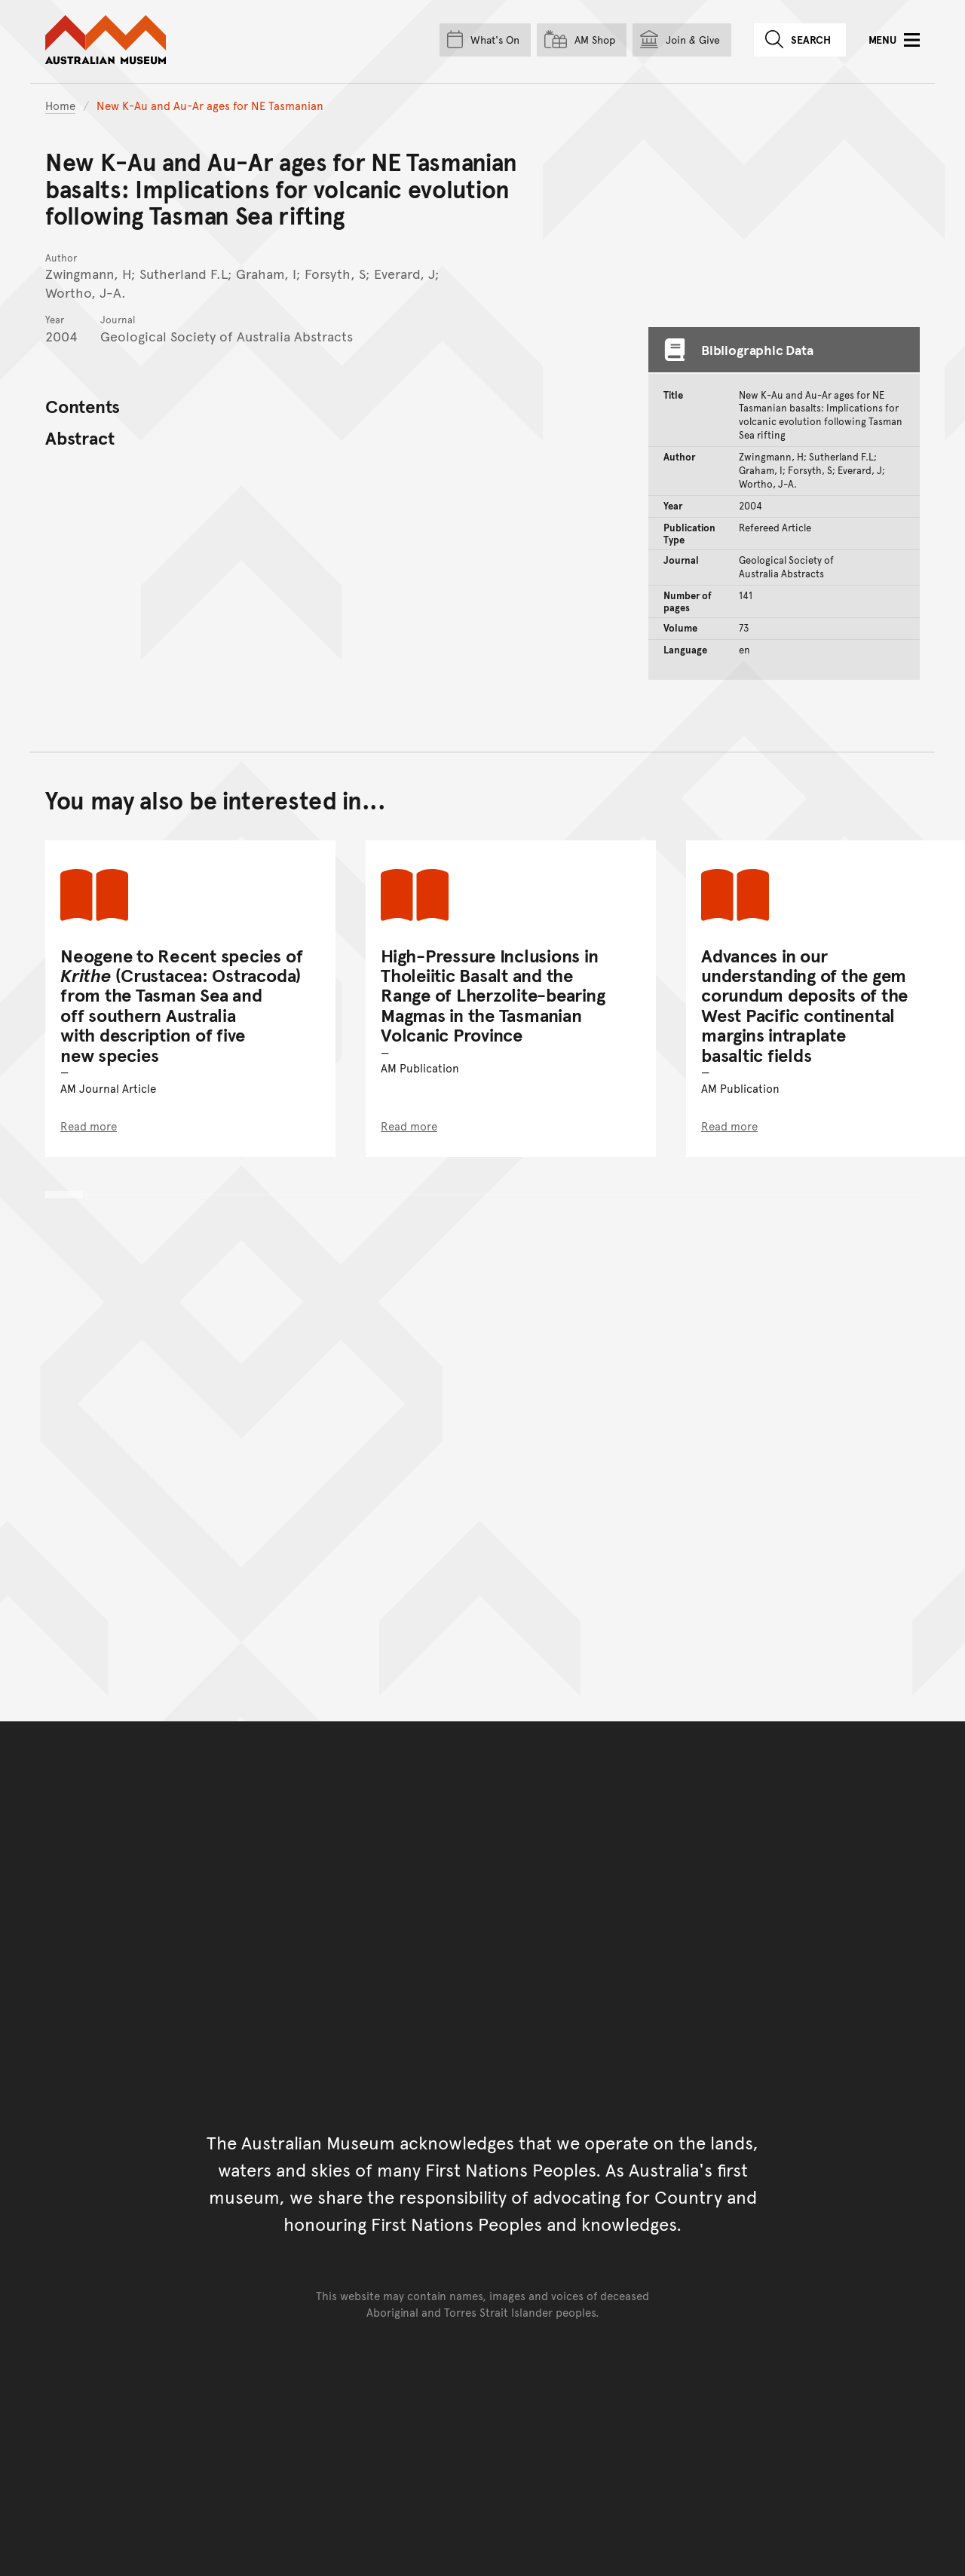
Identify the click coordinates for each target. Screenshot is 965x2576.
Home (60, 105)
